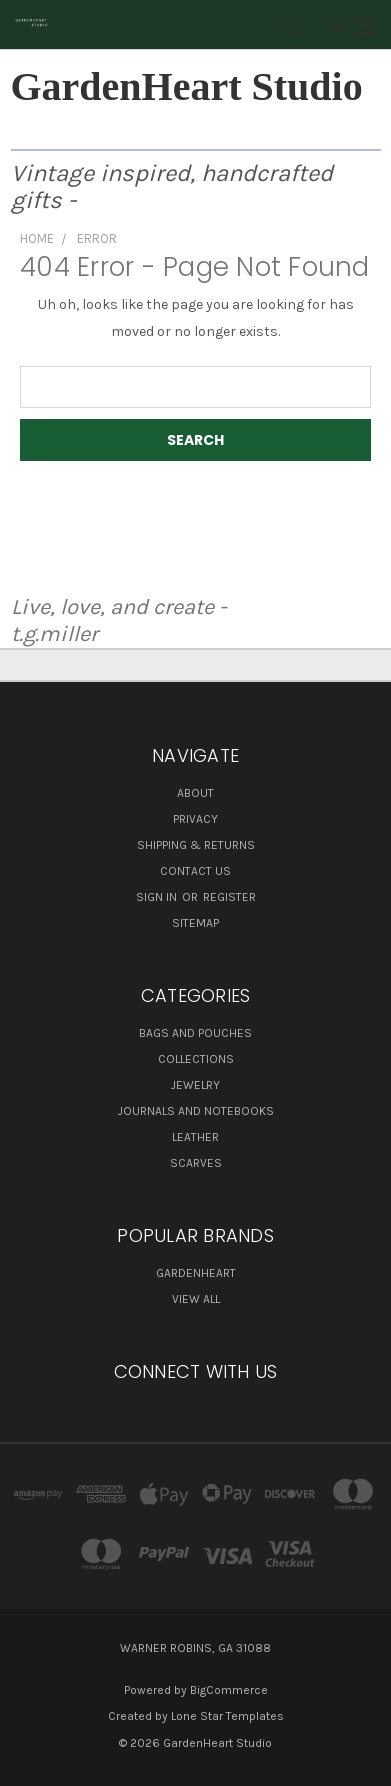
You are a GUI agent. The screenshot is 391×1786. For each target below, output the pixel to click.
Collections (196, 1059)
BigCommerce (229, 1690)
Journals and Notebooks (196, 1111)
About (195, 793)
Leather (195, 1137)
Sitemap (195, 923)
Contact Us (195, 871)
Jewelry (195, 1085)
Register (229, 897)
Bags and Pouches (195, 1033)
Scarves (196, 1163)
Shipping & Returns (196, 845)
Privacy (195, 819)
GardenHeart (196, 1273)
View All (196, 1299)
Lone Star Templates (227, 1716)
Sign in (158, 897)
